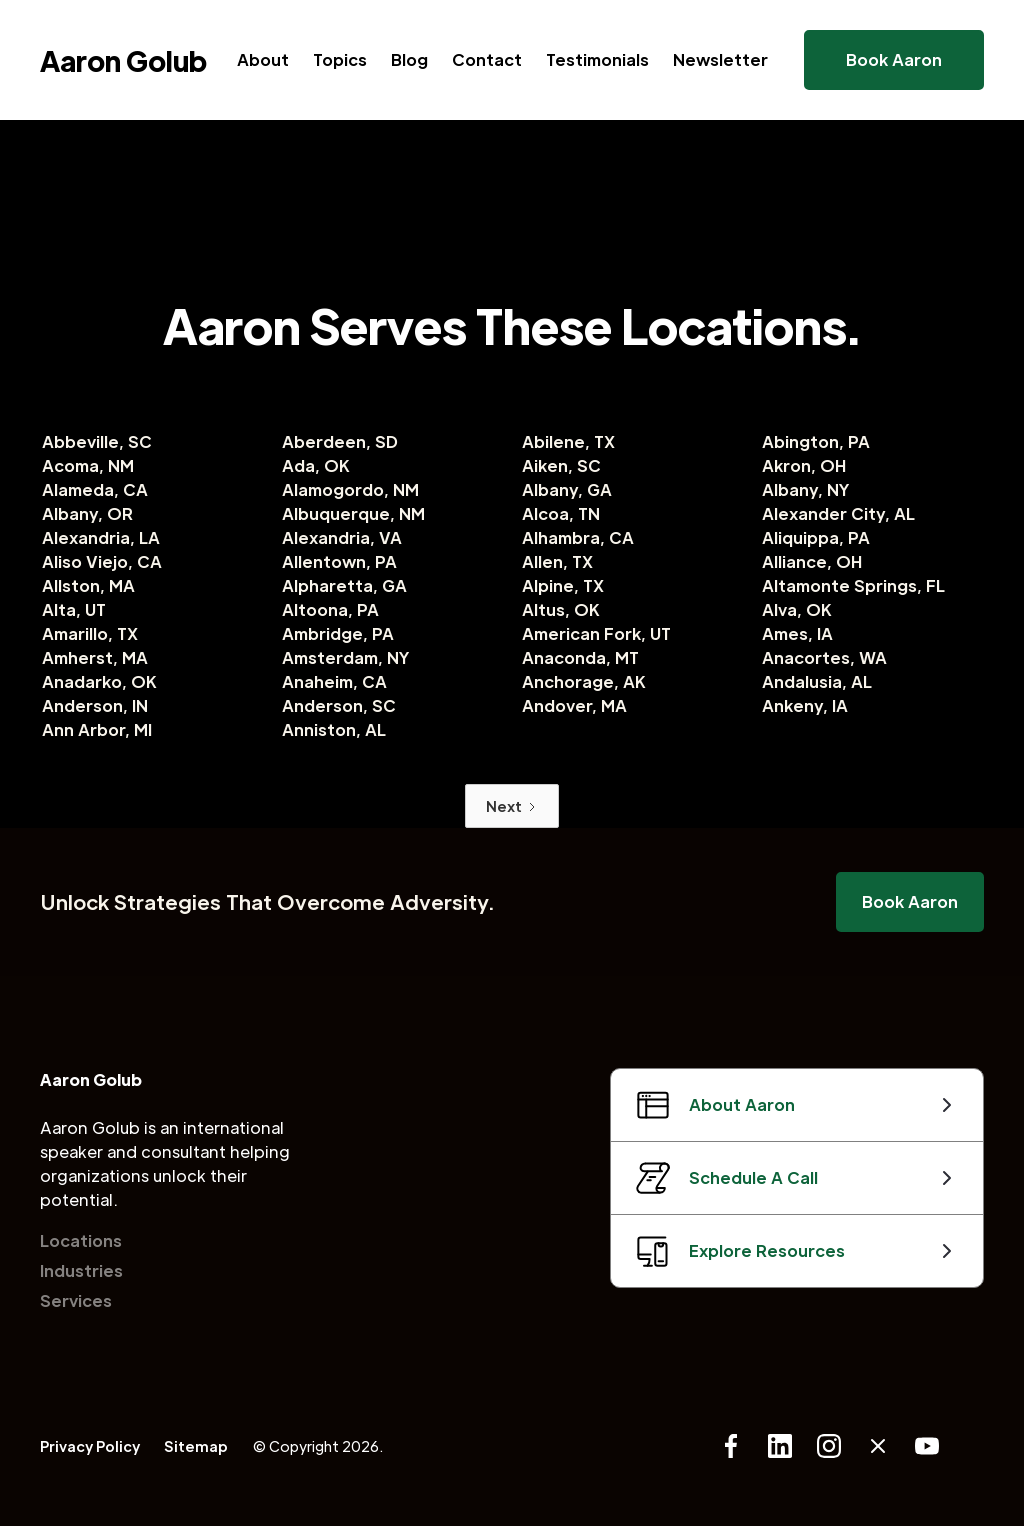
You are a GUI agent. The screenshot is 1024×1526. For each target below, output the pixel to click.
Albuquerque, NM (353, 513)
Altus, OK (561, 609)
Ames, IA (797, 633)
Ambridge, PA (338, 633)
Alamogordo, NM (350, 489)
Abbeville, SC (97, 441)
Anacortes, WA (824, 657)
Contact (487, 59)
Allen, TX (557, 561)
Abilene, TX (568, 441)
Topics (340, 59)
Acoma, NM (88, 465)
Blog (409, 59)
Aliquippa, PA (816, 537)
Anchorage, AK (584, 681)
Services (76, 1300)
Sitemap (196, 1446)
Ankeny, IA (805, 705)
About (263, 59)
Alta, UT (74, 609)
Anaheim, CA (334, 681)
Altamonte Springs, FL (853, 585)
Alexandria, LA (101, 537)
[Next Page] (512, 806)
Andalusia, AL (817, 681)
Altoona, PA (330, 609)
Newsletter (720, 59)
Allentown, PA (339, 561)
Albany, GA (567, 489)
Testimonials (597, 59)
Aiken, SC (561, 465)
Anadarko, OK (99, 681)
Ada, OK (316, 465)
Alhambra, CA (578, 537)
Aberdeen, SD (340, 441)
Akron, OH (804, 465)
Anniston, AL (334, 729)
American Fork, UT (596, 633)
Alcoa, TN (561, 513)
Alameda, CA (95, 489)
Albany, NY (806, 489)
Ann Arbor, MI (97, 729)
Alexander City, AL (838, 513)
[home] (123, 60)
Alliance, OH (812, 561)
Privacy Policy (90, 1446)
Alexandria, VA (342, 537)
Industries (81, 1270)
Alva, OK (797, 609)
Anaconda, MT (580, 657)
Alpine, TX (563, 585)
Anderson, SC (339, 705)
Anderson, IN (95, 705)
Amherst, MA (95, 657)
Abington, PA (816, 441)
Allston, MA (88, 585)
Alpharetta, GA (344, 585)
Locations (81, 1240)
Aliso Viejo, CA (102, 561)
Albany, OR (87, 513)
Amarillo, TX (90, 633)
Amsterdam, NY (346, 657)
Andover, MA (574, 705)
